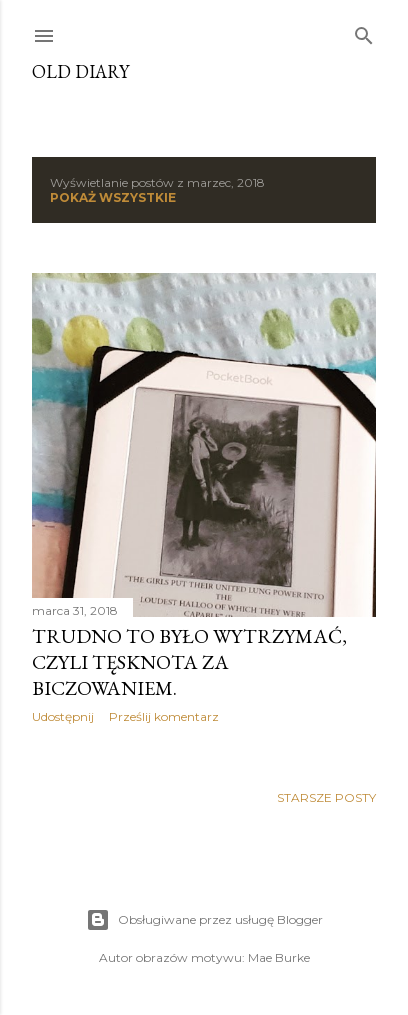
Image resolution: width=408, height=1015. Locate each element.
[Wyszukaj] (364, 31)
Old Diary (80, 71)
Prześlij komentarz (164, 716)
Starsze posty (326, 797)
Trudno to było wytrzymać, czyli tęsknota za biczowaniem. (189, 662)
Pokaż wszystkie (113, 197)
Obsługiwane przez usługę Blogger (204, 920)
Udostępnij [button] (63, 716)
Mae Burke (279, 957)
